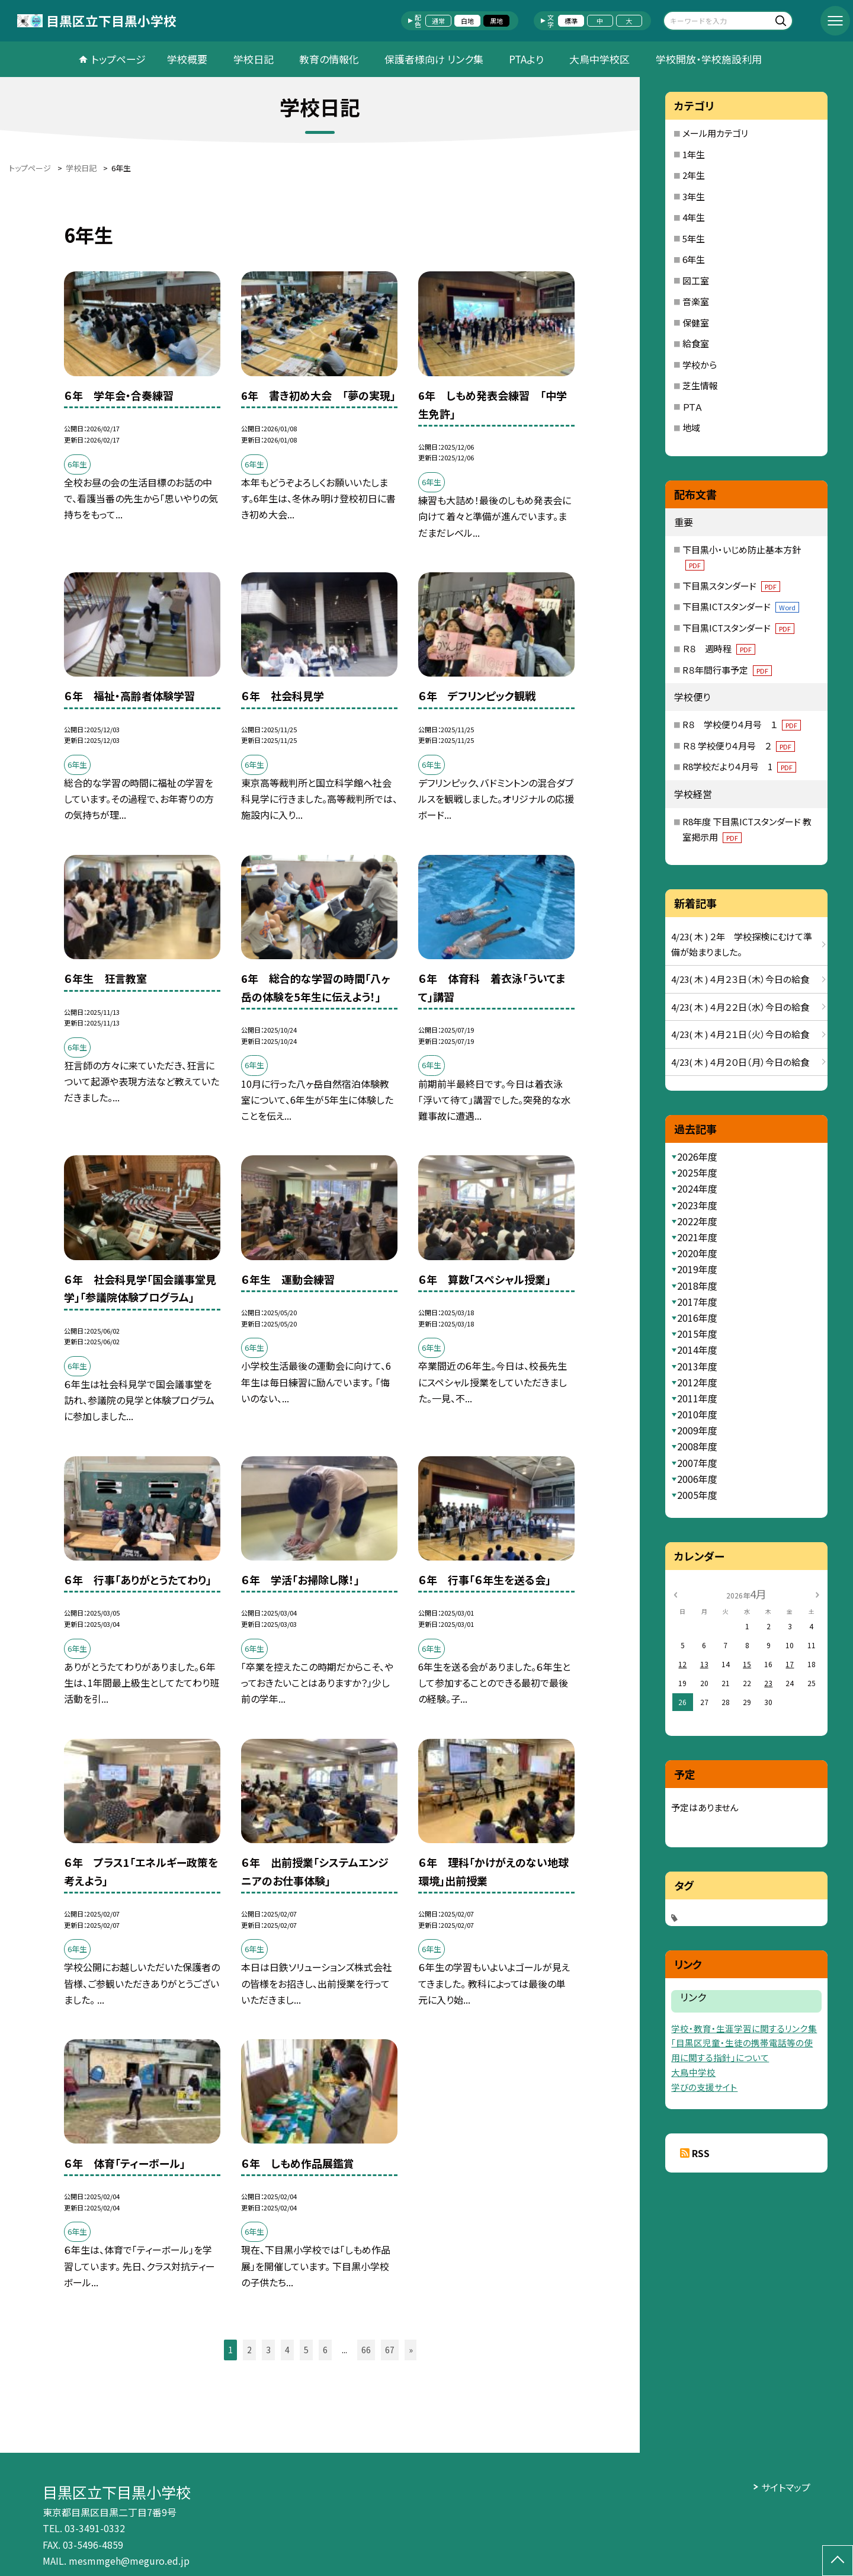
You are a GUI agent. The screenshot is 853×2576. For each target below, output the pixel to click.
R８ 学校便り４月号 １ (741, 724)
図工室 (695, 280)
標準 (571, 20)
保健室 (695, 322)
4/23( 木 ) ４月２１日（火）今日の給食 (740, 1034)
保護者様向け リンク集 (433, 59)
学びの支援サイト (704, 2087)
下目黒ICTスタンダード (740, 606)
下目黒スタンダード (731, 585)
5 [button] (306, 2350)
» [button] (411, 2350)
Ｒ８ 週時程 (718, 648)
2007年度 (697, 1463)
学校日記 (253, 59)
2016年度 (697, 1318)
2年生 (693, 175)
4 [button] (287, 2350)
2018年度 (697, 1286)
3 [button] (268, 2350)
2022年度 (697, 1221)
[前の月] (675, 1593)
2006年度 (697, 1479)
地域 (691, 427)
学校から (699, 364)
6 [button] (325, 2350)
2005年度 (697, 1495)
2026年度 (697, 1156)
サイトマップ (785, 2487)
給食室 (695, 343)
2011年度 (697, 1398)
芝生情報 (700, 385)
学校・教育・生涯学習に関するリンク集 (744, 2028)
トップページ (118, 59)
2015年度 (697, 1334)
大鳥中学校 (693, 2072)
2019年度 (697, 1269)
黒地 (496, 20)
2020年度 (697, 1253)
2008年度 (697, 1446)
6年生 (693, 259)
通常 (438, 20)
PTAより (526, 59)
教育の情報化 (329, 59)
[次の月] (817, 1593)
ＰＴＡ (692, 407)
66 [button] (366, 2350)
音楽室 (695, 301)
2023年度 (697, 1205)
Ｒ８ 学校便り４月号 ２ (738, 745)
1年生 (693, 154)
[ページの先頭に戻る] (837, 2560)
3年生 (693, 196)
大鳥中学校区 (599, 59)
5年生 (693, 238)
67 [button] (390, 2350)
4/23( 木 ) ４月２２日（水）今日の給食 (740, 1007)
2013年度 (697, 1366)
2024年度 (697, 1188)
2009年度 (697, 1430)
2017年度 (697, 1302)
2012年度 (697, 1382)
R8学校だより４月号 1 (739, 766)
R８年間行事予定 (727, 670)
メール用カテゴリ (715, 133)
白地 (467, 20)
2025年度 (697, 1172)
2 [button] (249, 2350)
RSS (701, 2153)
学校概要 (187, 59)
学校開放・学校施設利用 (709, 59)
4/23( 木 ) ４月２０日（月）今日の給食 (740, 1062)
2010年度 (697, 1414)
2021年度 (697, 1237)
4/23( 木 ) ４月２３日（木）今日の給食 (740, 979)
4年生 (693, 217)
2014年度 (697, 1350)
